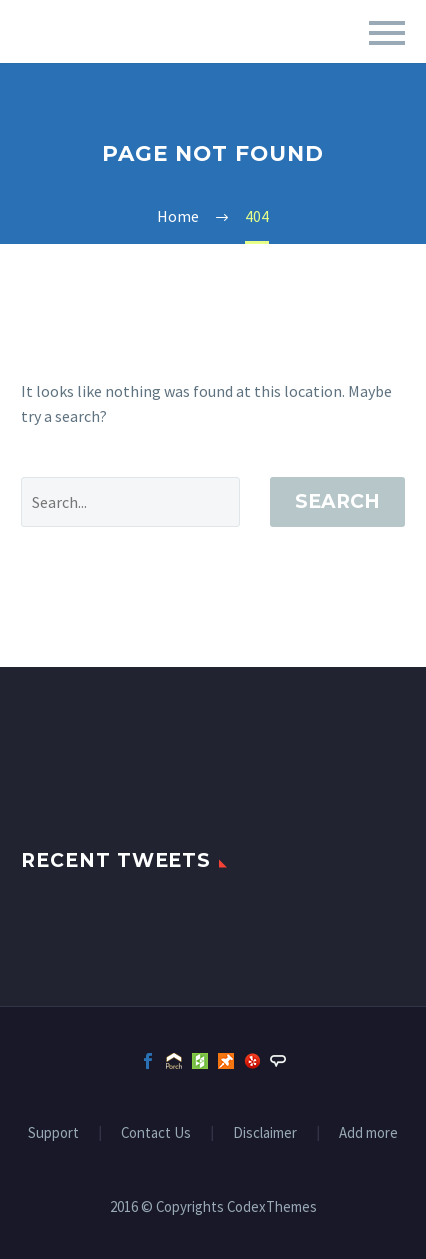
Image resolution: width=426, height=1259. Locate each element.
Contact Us (156, 1133)
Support (53, 1133)
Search (337, 501)
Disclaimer (265, 1133)
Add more (368, 1133)
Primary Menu (387, 33)
